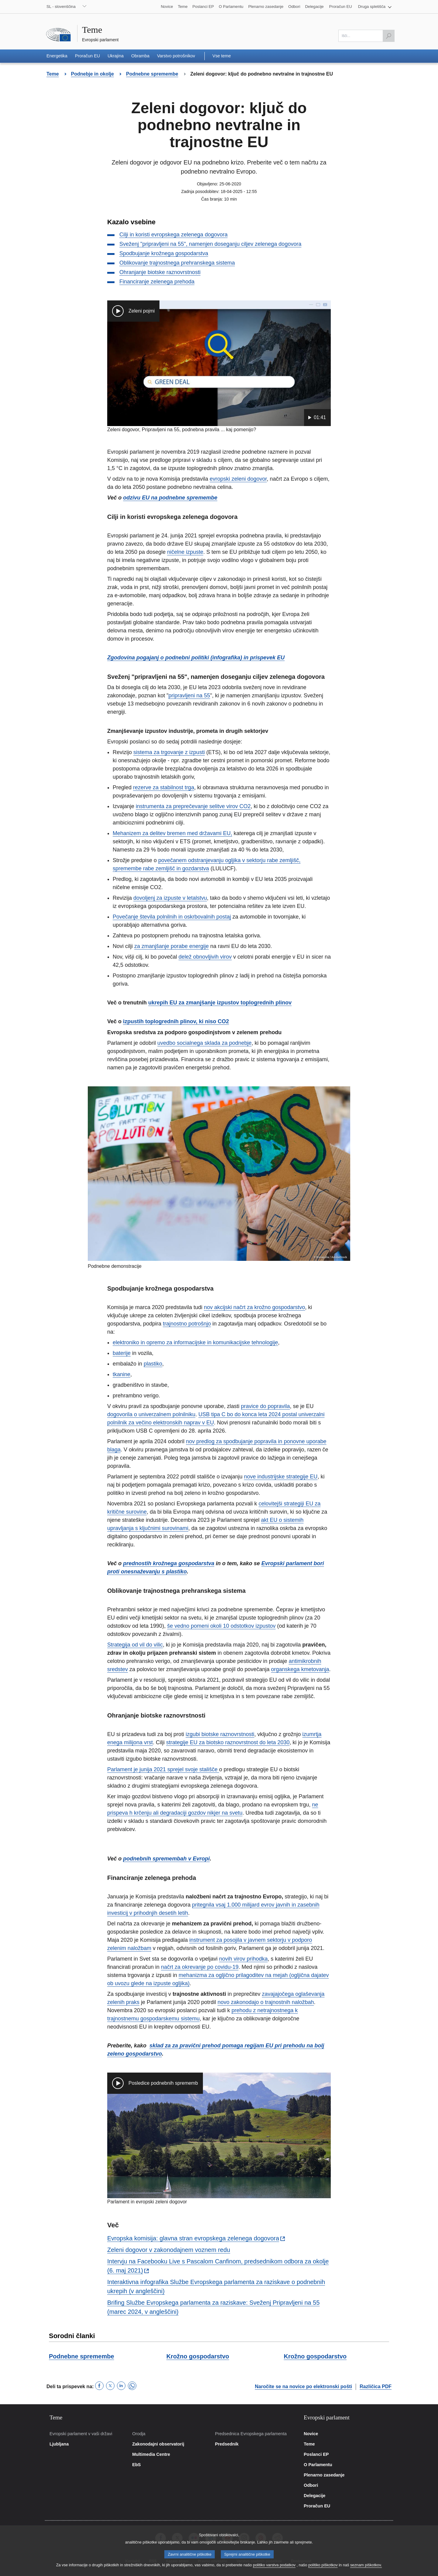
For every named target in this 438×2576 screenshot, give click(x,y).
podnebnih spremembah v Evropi (166, 1859)
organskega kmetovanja (300, 1669)
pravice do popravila (265, 1406)
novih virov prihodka (243, 1959)
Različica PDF (376, 2386)
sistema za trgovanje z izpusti (169, 752)
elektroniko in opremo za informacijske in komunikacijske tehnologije (195, 1342)
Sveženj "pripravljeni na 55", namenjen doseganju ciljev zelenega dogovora (210, 244)
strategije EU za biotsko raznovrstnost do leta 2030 (227, 1742)
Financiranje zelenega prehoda (156, 282)
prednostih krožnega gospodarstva (168, 1563)
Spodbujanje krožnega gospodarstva (163, 253)
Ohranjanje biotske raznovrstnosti (159, 272)
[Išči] (388, 36)
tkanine (121, 1374)
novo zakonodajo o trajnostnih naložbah (265, 2002)
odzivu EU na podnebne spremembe (170, 498)
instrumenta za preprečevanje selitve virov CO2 (193, 806)
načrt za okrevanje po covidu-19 (199, 1967)
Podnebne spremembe (81, 2356)
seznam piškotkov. (366, 2568)
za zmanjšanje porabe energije (171, 946)
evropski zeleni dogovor (238, 479)
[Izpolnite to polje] (366, 36)
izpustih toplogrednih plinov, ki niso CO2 (176, 1021)
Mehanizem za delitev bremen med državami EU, (172, 833)
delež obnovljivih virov (205, 957)
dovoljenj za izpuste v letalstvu (170, 898)
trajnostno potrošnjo (187, 1324)
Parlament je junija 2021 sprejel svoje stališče (163, 1769)
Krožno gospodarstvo (197, 2356)
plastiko (153, 1364)
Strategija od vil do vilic (135, 1645)
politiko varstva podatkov (274, 2568)
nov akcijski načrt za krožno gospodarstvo (254, 1307)
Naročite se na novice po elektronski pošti (303, 2386)
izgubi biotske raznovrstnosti (220, 1734)
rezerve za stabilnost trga (163, 787)
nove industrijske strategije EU (280, 1477)
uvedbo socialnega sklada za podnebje (204, 1043)
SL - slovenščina (61, 6)
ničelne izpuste (185, 552)
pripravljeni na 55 (189, 695)
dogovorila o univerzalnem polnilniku (151, 1414)
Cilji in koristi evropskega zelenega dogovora (173, 235)
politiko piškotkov (323, 2568)
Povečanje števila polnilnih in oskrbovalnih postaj (172, 917)
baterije (122, 1353)
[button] (375, 6)
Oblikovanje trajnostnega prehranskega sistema (177, 263)
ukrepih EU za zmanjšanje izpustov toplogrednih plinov (220, 1003)
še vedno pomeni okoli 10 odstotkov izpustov (221, 1626)
